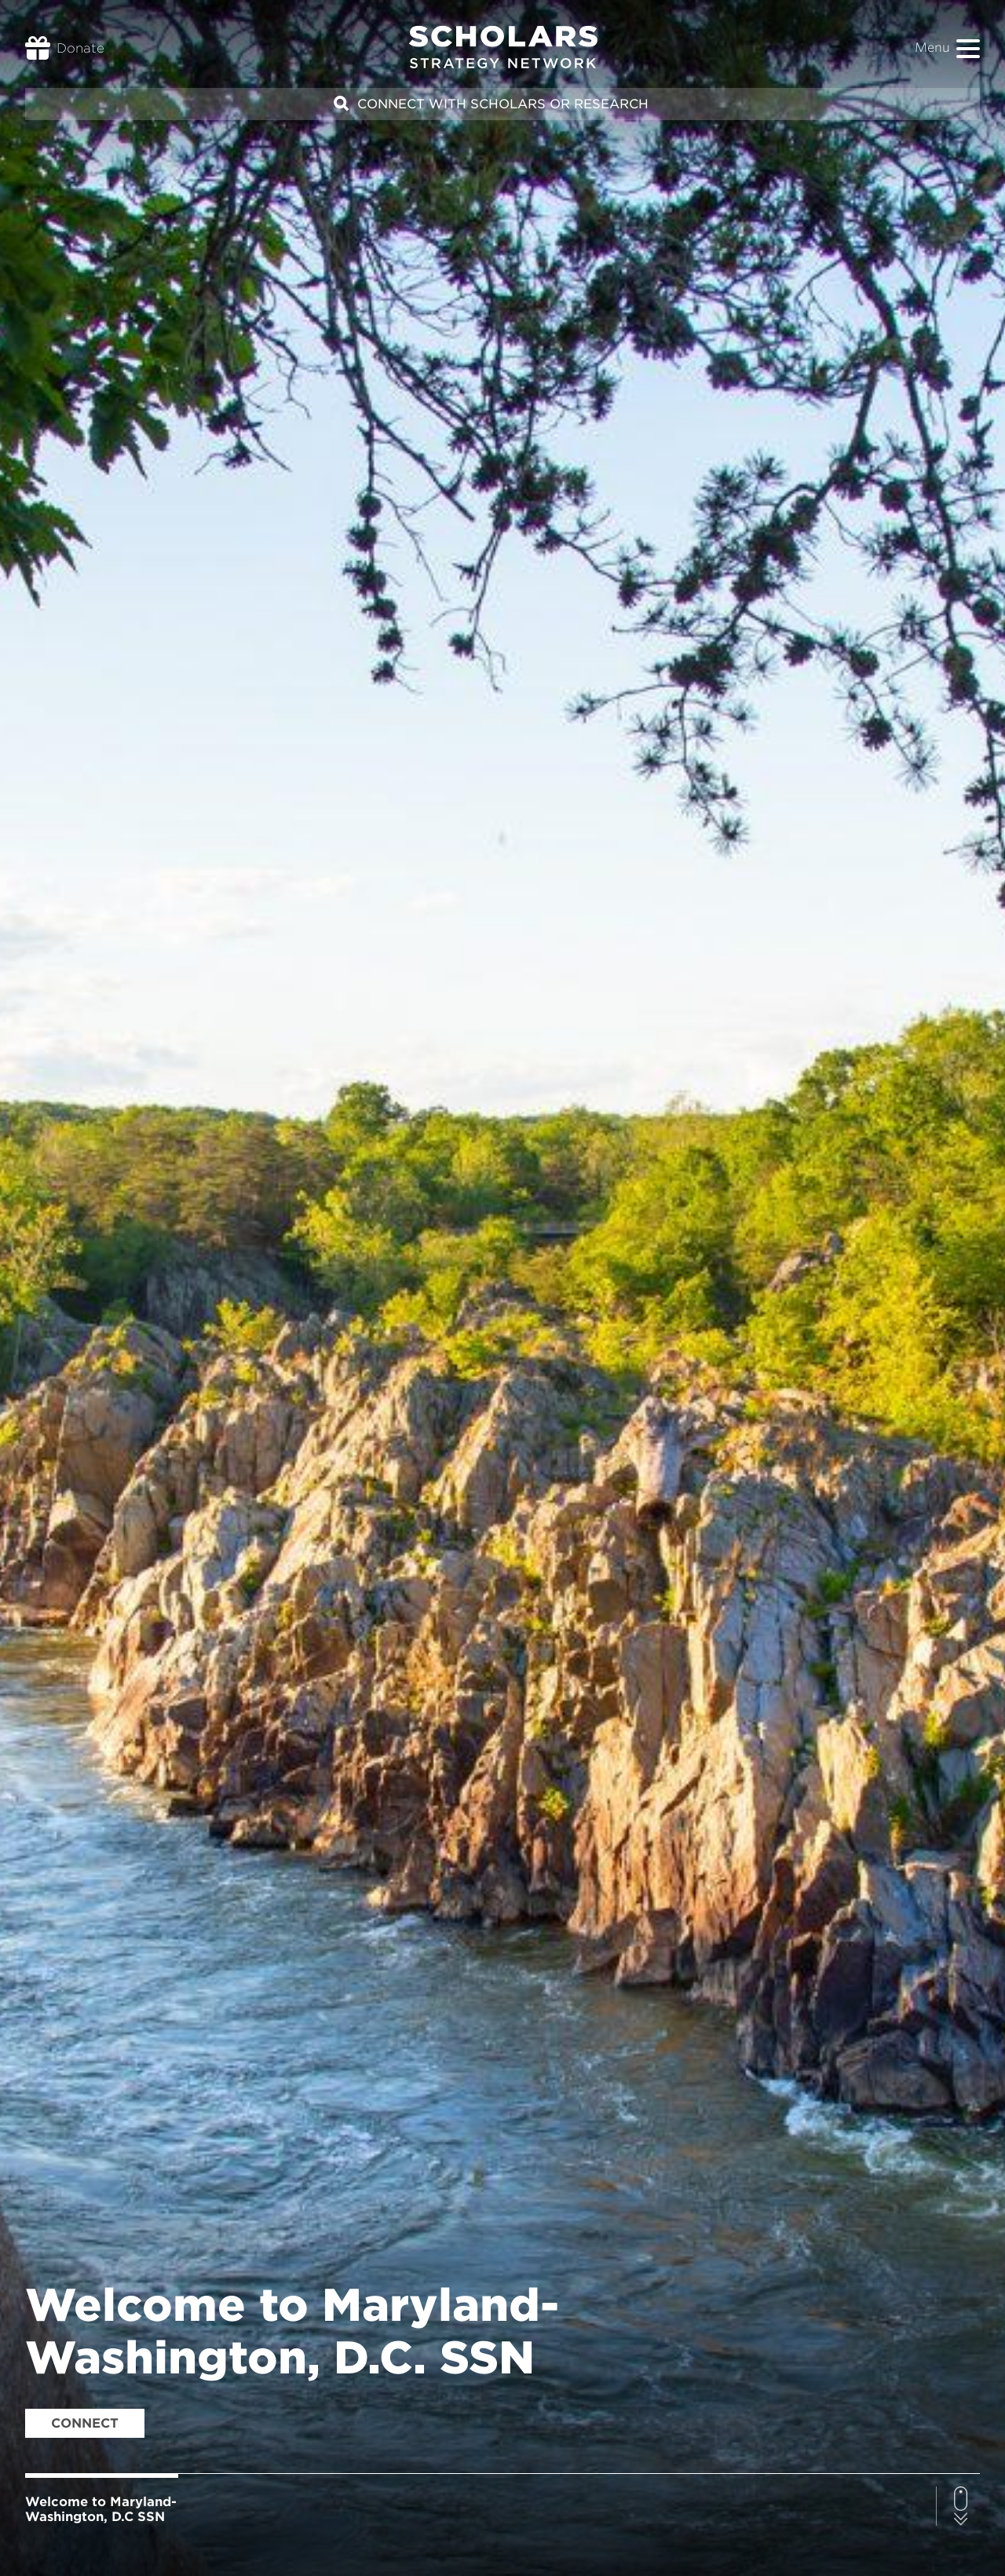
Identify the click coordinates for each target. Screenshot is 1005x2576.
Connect (85, 2423)
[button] (968, 49)
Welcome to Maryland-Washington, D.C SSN (101, 2509)
